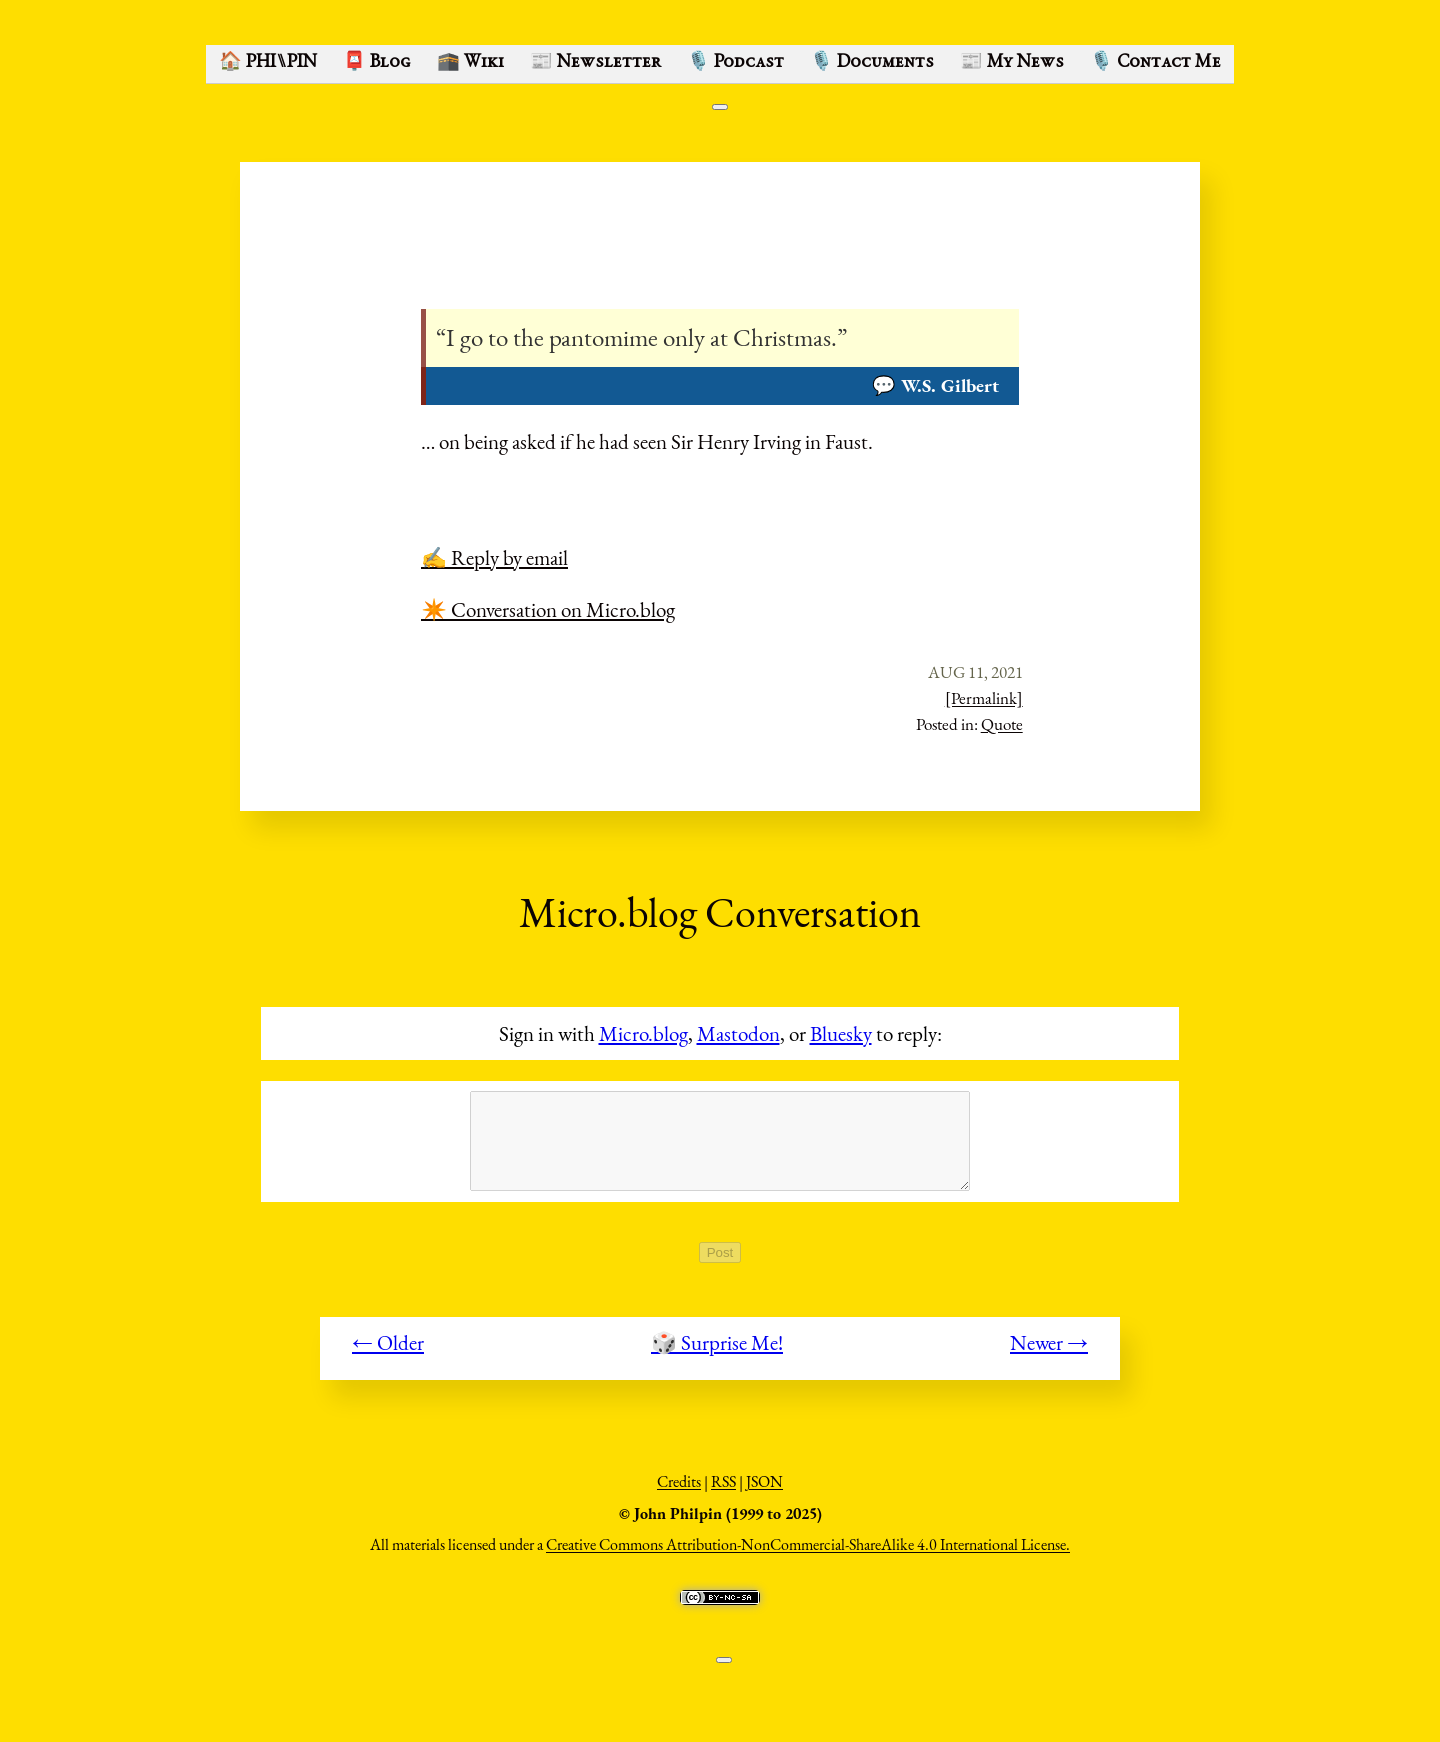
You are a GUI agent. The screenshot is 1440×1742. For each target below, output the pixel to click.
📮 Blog (377, 63)
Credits (679, 1492)
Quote (1002, 724)
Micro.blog (643, 1033)
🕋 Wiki (470, 63)
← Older (388, 1353)
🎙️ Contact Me (1155, 63)
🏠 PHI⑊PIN (268, 63)
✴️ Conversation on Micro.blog (548, 609)
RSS (723, 1492)
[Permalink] (984, 698)
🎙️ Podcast (735, 63)
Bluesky (841, 1033)
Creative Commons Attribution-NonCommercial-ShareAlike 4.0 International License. (808, 1555)
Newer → (1049, 1353)
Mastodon (738, 1033)
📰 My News (1012, 63)
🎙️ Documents (872, 63)
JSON (764, 1492)
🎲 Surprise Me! (717, 1353)
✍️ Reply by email (494, 557)
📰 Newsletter (595, 63)
